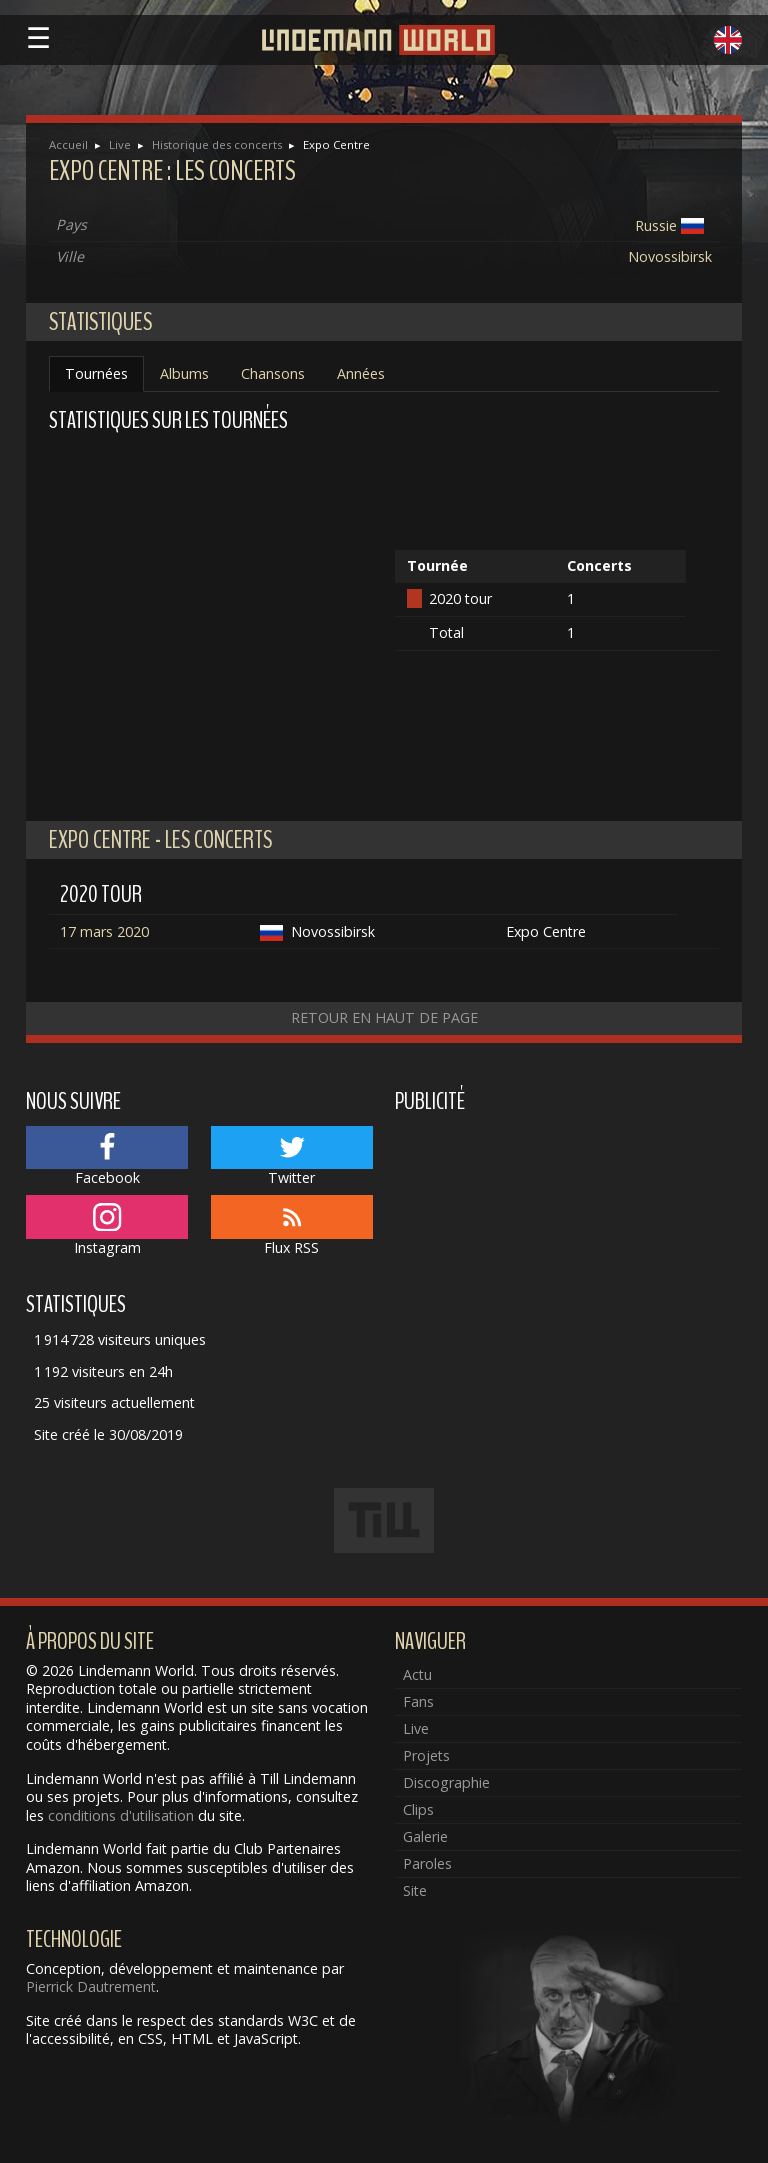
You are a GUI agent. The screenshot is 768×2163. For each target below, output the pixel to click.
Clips (418, 1809)
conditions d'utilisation (121, 1815)
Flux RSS (292, 1226)
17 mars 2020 (104, 931)
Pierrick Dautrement (91, 1986)
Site (415, 1890)
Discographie (446, 1782)
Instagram (107, 1226)
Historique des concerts (217, 144)
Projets (426, 1755)
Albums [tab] (184, 373)
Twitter (292, 1157)
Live (120, 144)
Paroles (427, 1863)
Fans (418, 1701)
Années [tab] (361, 373)
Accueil (68, 144)
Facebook (107, 1157)
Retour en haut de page (384, 1017)
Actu (417, 1674)
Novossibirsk (670, 256)
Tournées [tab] (96, 373)
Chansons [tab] (273, 373)
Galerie (425, 1836)
